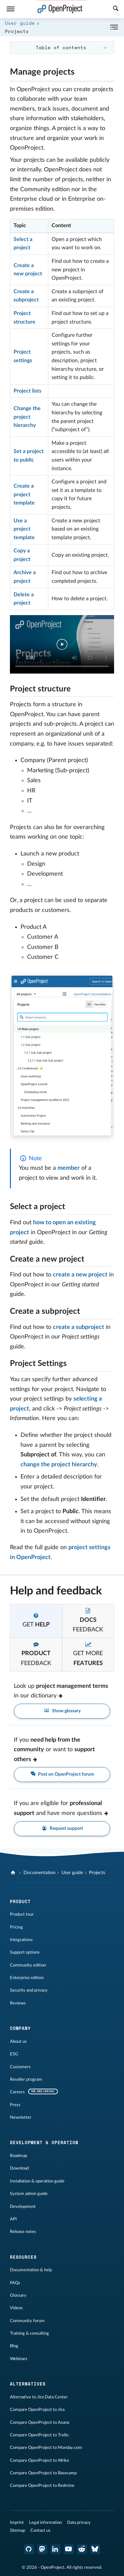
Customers (20, 2067)
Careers (17, 2092)
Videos (16, 2308)
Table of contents (61, 47)
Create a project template (24, 494)
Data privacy (79, 2522)
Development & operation (44, 2142)
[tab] (36, 1621)
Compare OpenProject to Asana (39, 2422)
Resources (23, 2257)
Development (23, 2207)
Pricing (16, 1927)
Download (19, 2168)
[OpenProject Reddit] (82, 2549)
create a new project (80, 1275)
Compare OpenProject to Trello (39, 2435)
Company (20, 2028)
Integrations (21, 1940)
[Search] (115, 9)
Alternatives (28, 2384)
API (13, 2219)
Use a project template (24, 529)
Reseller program (26, 2079)
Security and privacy (29, 1990)
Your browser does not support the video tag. (62, 644)
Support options (25, 1952)
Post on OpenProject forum (62, 1774)
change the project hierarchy (59, 1465)
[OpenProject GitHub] (29, 2549)
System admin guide (29, 2194)
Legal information (45, 2522)
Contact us (40, 2530)
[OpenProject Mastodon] (42, 2549)
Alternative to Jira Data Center (39, 2397)
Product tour (22, 1914)
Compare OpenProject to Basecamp (43, 2473)
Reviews (18, 2003)
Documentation (39, 1872)
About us (18, 2041)
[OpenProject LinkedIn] (56, 2549)
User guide (20, 22)
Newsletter (20, 2117)
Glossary (18, 2295)
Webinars (18, 2359)
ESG (14, 2054)
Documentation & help (31, 2270)
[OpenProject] (14, 1872)
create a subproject (78, 1327)
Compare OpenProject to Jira (37, 2410)
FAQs (15, 2283)
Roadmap (18, 2156)
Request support (62, 1828)
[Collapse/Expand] (114, 27)
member (69, 1168)
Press (15, 2105)
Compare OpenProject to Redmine (42, 2486)
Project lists (27, 391)
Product (20, 1901)
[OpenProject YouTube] (69, 2549)
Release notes (23, 2232)
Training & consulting (29, 2333)
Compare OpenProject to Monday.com (46, 2448)
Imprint (17, 2522)
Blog (14, 2346)
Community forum (27, 2321)
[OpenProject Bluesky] (95, 2549)
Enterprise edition (27, 1978)
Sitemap (17, 2530)
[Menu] (10, 9)
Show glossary (62, 1711)
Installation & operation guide (37, 2181)
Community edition (28, 1965)
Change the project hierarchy (27, 417)
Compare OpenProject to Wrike (39, 2460)
